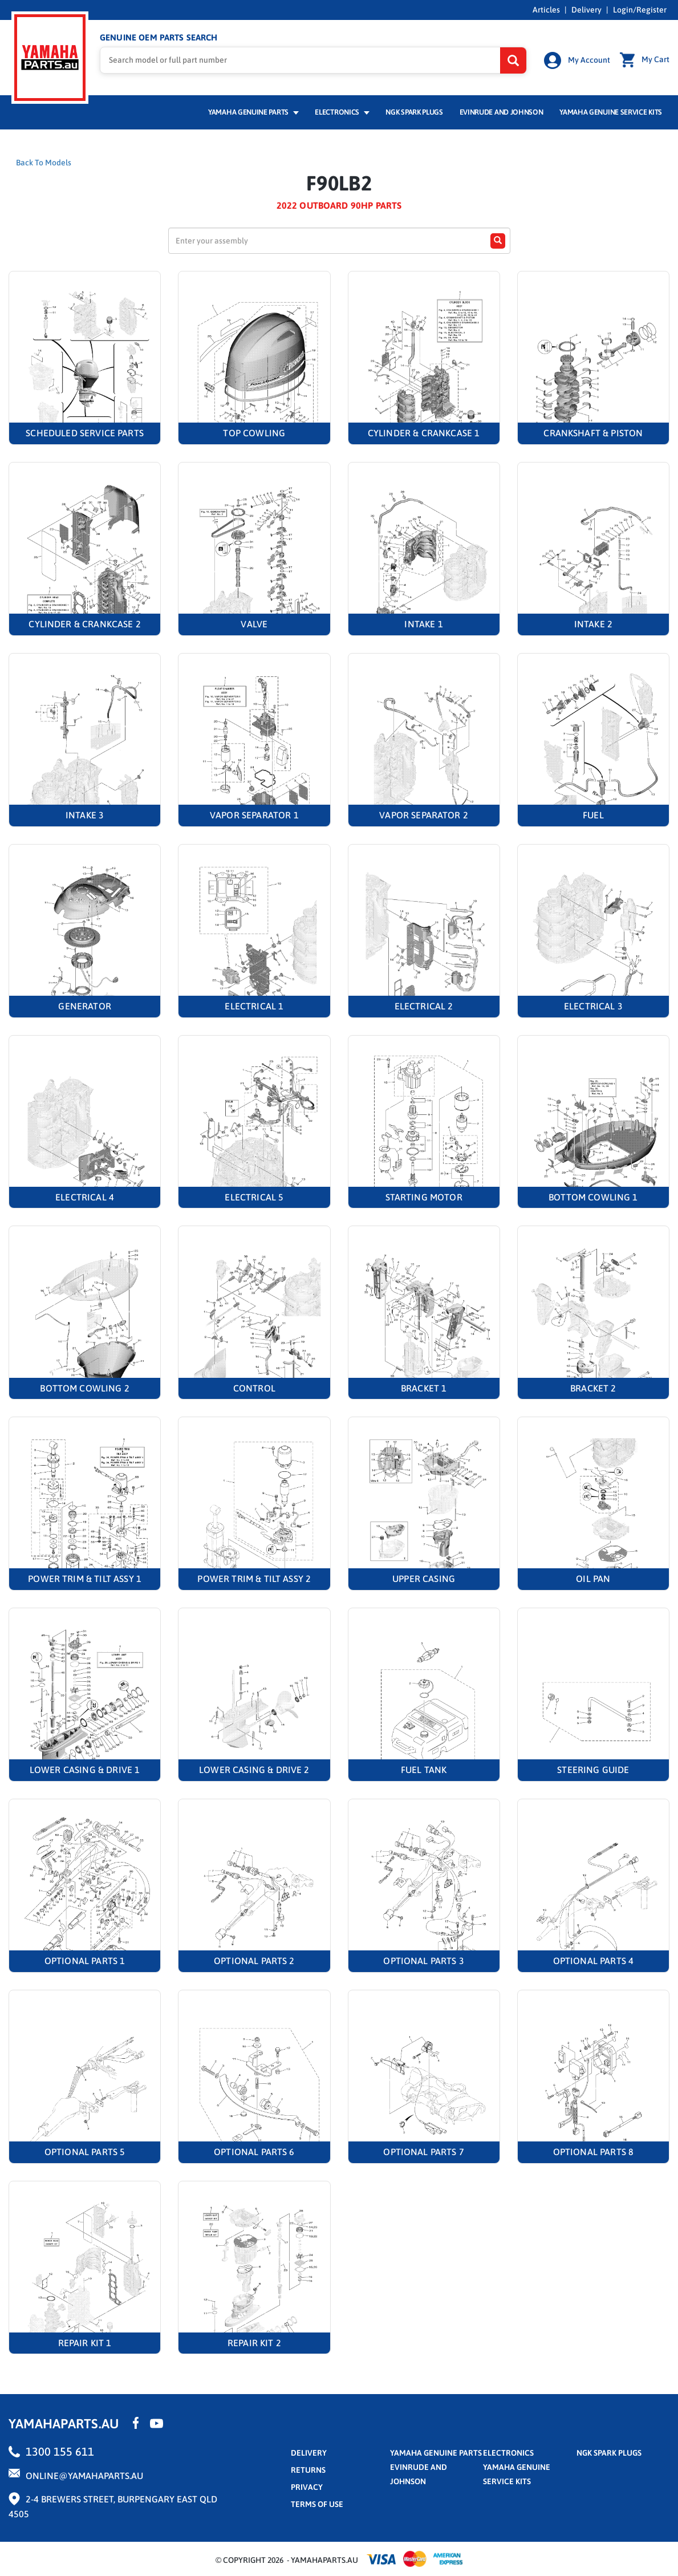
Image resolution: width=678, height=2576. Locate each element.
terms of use (317, 2504)
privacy (307, 2487)
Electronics (342, 112)
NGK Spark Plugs (413, 112)
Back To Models (43, 162)
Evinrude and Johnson (501, 112)
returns (308, 2469)
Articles (546, 9)
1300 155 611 (60, 2451)
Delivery (586, 9)
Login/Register (640, 9)
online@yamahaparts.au (84, 2475)
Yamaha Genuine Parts (253, 112)
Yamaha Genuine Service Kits (610, 112)
